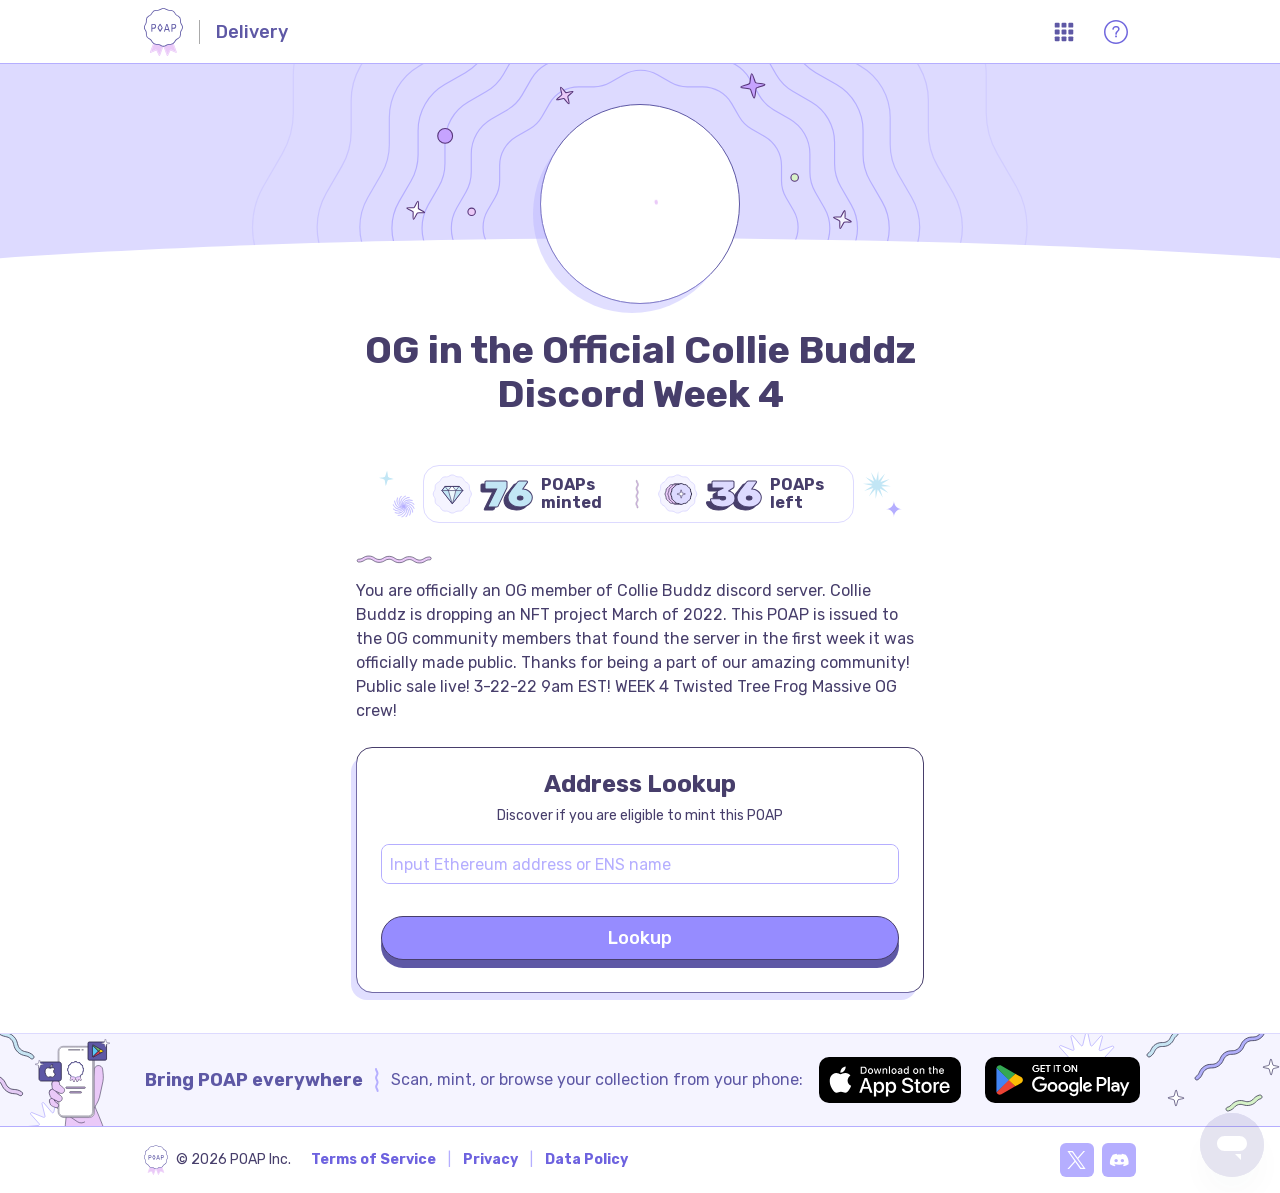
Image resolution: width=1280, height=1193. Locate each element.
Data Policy (586, 1159)
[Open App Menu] (1064, 32)
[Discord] (1119, 1160)
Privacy (490, 1159)
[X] (1077, 1160)
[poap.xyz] (217, 1160)
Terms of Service (373, 1159)
